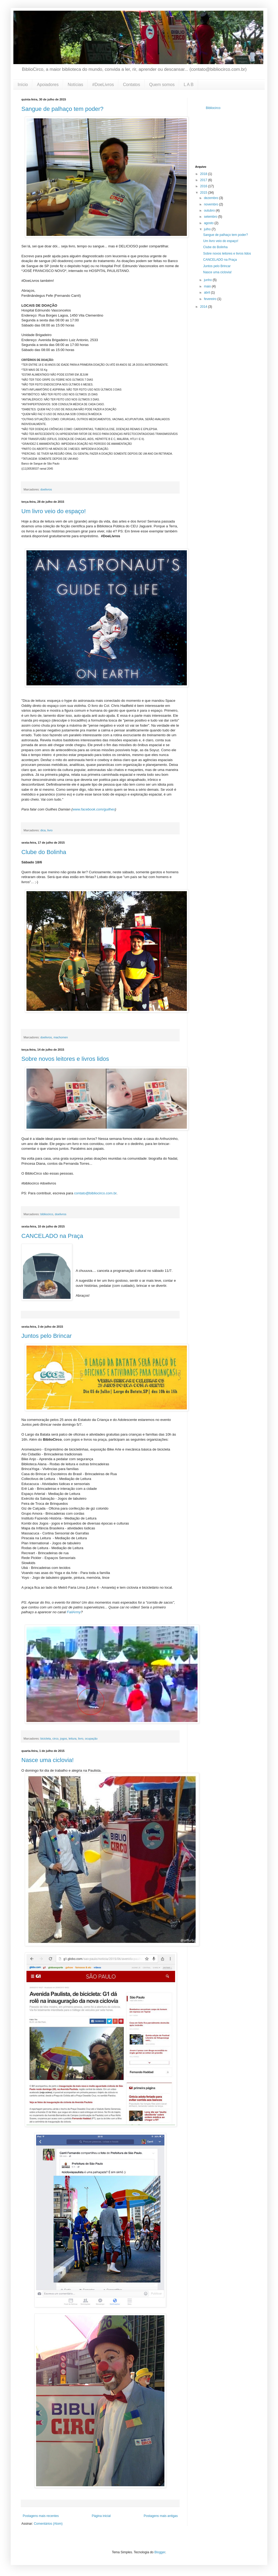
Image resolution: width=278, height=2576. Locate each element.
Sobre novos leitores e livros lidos (65, 1058)
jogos (63, 1738)
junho (208, 280)
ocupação (91, 1738)
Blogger (160, 2552)
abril (207, 292)
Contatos (131, 84)
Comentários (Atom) (48, 2524)
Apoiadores (48, 84)
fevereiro (210, 299)
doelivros (46, 489)
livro (50, 830)
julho (208, 229)
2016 (204, 186)
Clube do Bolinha (43, 852)
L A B (189, 84)
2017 (204, 180)
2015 (204, 192)
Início (23, 84)
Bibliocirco (213, 108)
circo (55, 1738)
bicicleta (45, 1738)
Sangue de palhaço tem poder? (62, 109)
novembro (211, 204)
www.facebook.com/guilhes (93, 809)
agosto (209, 223)
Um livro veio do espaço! (53, 511)
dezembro (211, 198)
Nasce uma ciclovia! (47, 1760)
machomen (60, 1037)
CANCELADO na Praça (52, 1236)
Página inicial (101, 2516)
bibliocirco (46, 1214)
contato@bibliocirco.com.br (95, 1193)
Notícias (75, 84)
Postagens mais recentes (41, 2516)
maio (208, 286)
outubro (210, 210)
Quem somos (162, 84)
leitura (72, 1738)
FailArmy (74, 1612)
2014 (204, 307)
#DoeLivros (103, 84)
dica (43, 830)
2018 (204, 174)
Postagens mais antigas (161, 2516)
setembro (211, 217)
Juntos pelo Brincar (46, 1335)
